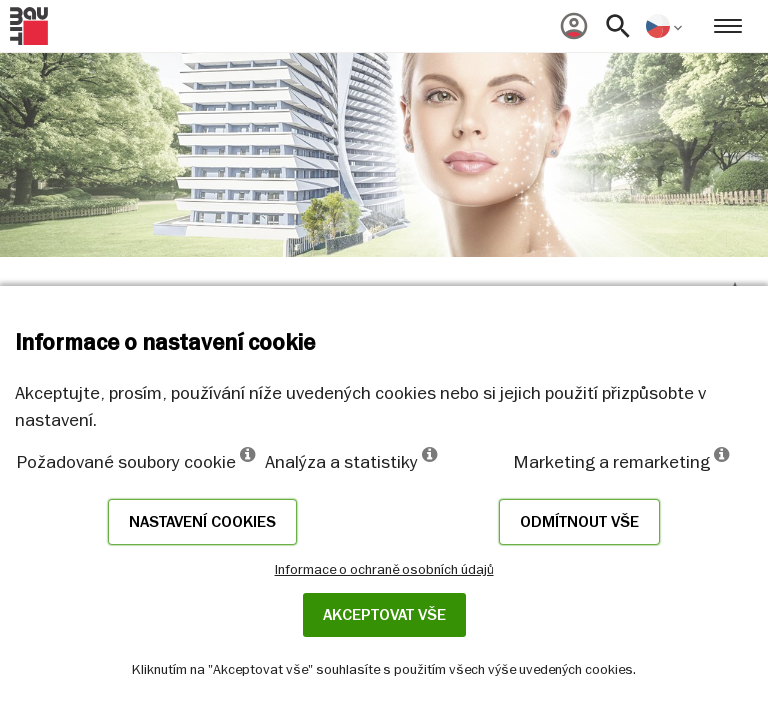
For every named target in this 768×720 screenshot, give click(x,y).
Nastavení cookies (202, 522)
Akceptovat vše (384, 615)
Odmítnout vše (579, 522)
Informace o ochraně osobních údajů (384, 569)
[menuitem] (574, 26)
